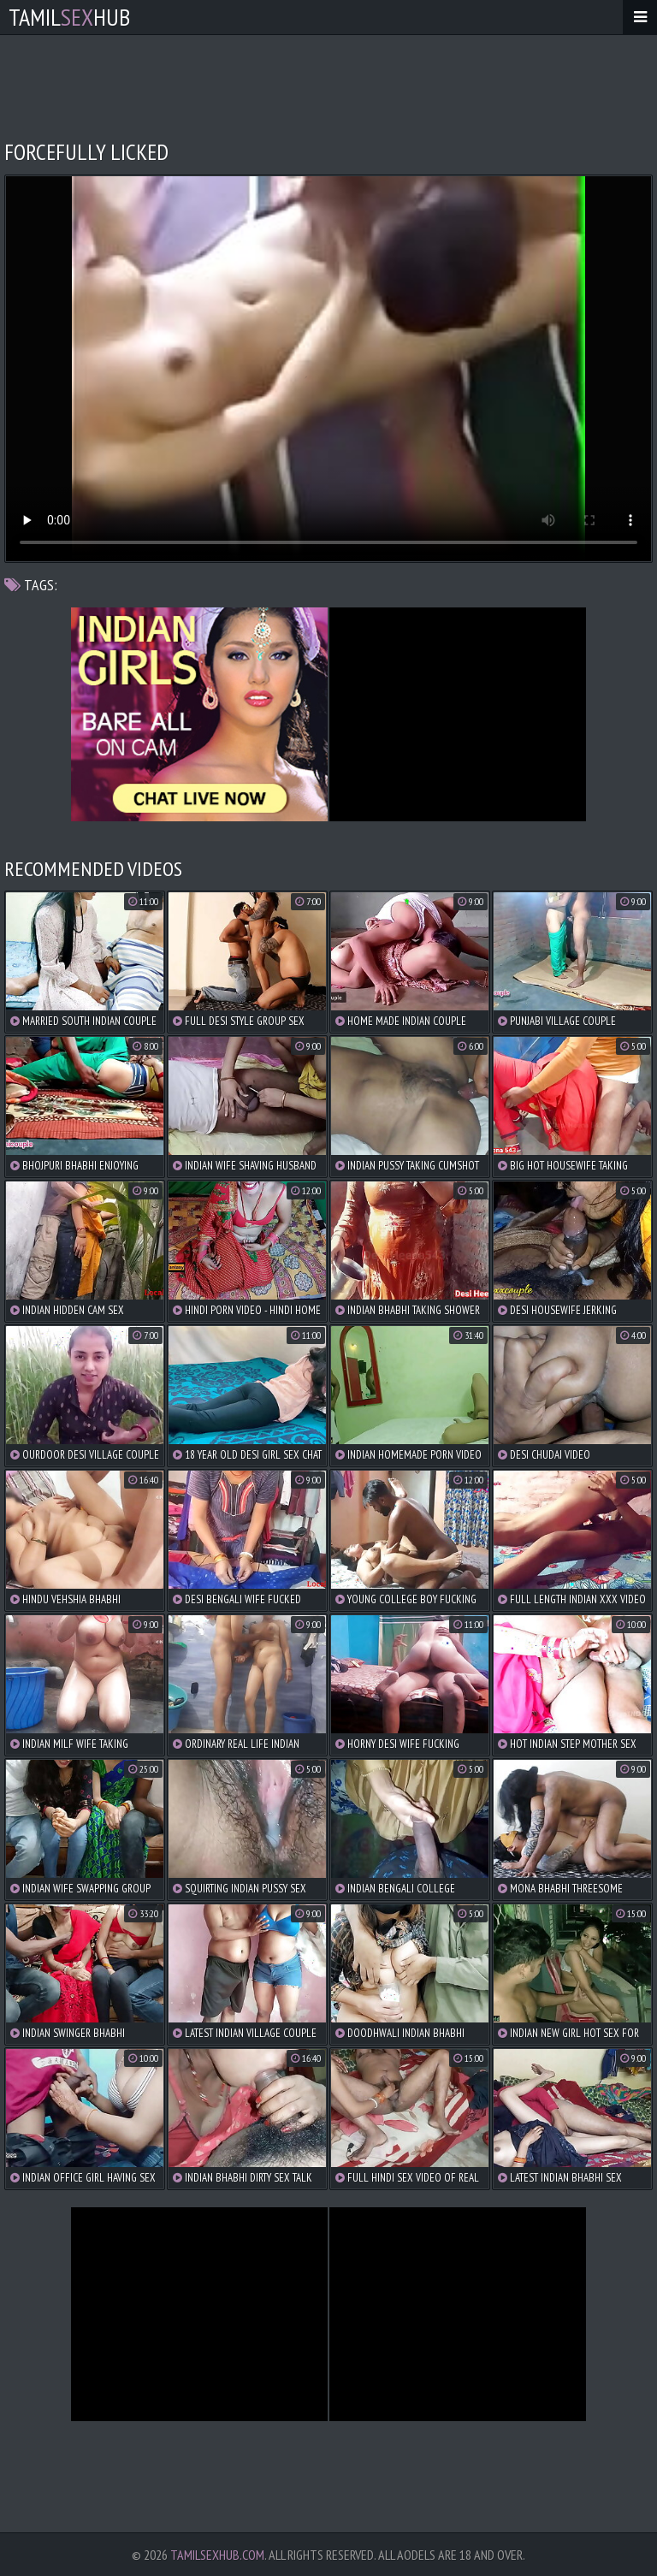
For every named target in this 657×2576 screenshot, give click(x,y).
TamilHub (69, 17)
